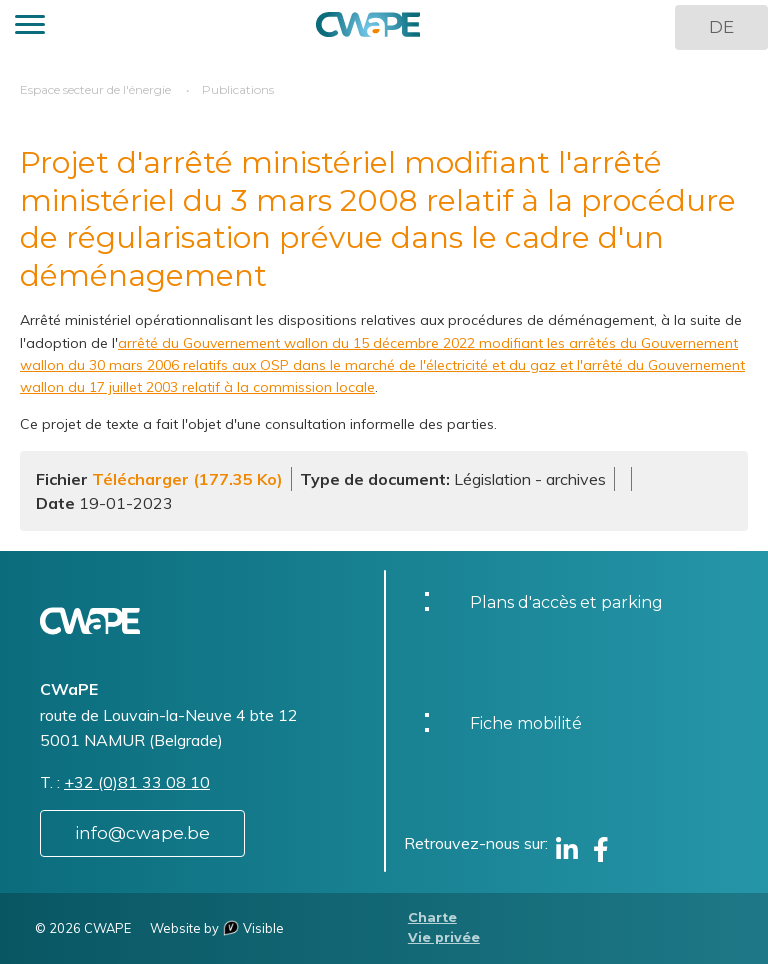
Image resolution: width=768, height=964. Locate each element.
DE (721, 27)
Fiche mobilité (526, 723)
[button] (30, 27)
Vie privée (444, 937)
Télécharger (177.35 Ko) (187, 479)
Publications (238, 89)
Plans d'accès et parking (566, 602)
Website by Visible (217, 928)
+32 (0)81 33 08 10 (137, 782)
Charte (432, 917)
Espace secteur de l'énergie (95, 89)
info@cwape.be (142, 833)
